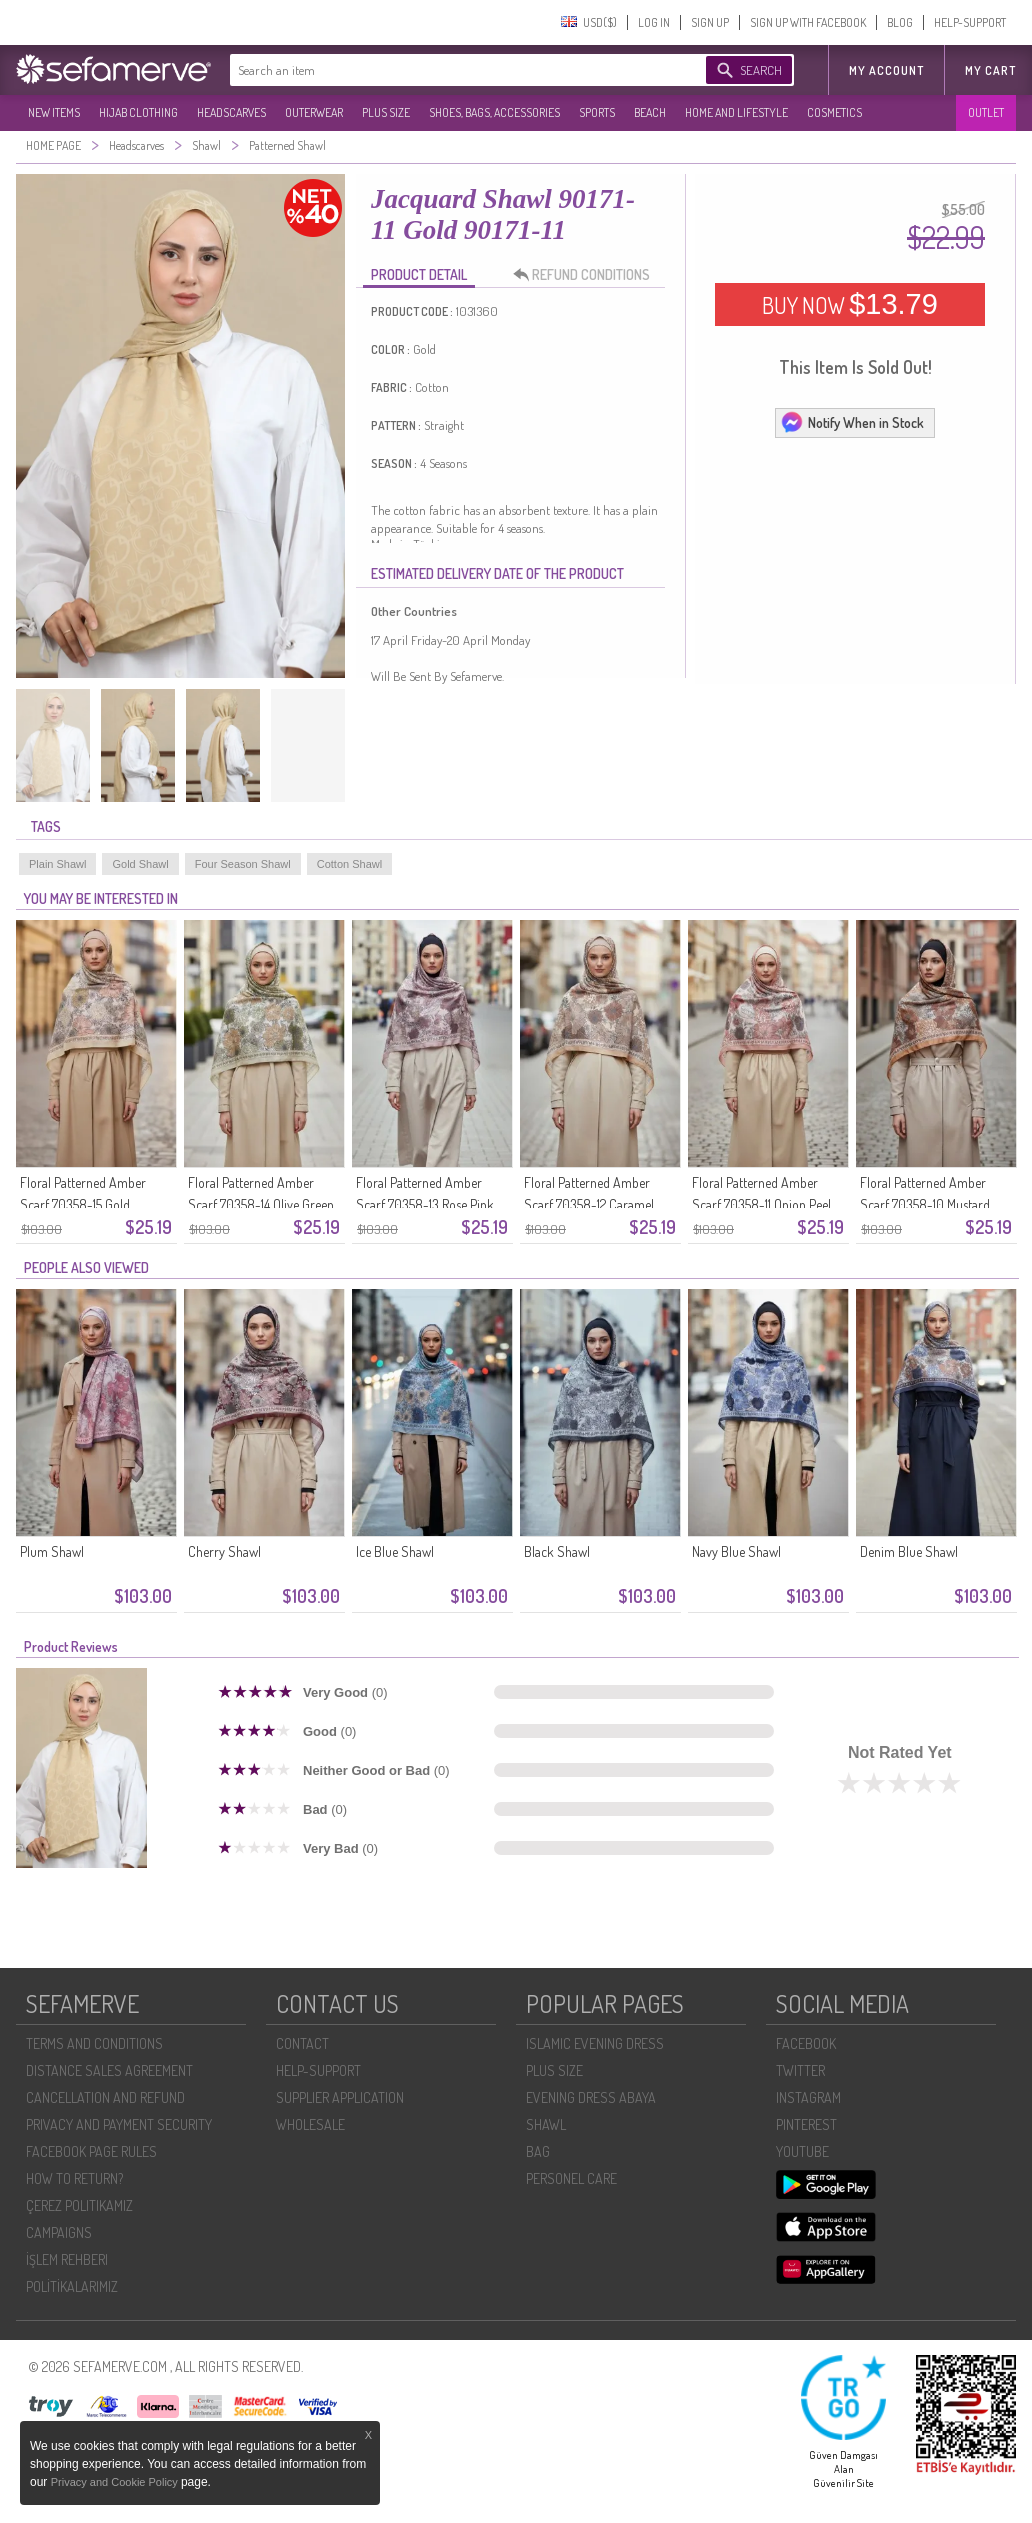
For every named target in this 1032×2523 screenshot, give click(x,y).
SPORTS (597, 112)
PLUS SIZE (386, 112)
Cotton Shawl (349, 864)
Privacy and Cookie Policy (116, 2482)
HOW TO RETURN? (74, 2178)
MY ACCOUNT (886, 70)
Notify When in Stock (852, 422)
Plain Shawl (57, 864)
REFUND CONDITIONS (587, 275)
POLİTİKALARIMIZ (72, 2286)
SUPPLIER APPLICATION (340, 2097)
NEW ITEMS (54, 112)
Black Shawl (557, 1551)
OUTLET (986, 112)
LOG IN (654, 22)
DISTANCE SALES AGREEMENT (109, 2070)
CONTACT (302, 2043)
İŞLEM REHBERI (67, 2259)
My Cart (990, 70)
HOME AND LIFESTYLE (736, 112)
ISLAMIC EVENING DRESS (595, 2043)
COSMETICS (834, 112)
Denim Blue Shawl (909, 1551)
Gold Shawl (140, 864)
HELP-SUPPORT (970, 22)
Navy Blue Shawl (736, 1551)
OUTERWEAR (314, 112)
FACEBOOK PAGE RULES (91, 2151)
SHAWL (546, 2124)
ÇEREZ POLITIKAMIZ (79, 2205)
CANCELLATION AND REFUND (105, 2097)
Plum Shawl (52, 1551)
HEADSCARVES (231, 112)
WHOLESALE (310, 2124)
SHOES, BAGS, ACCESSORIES (494, 112)
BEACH (650, 112)
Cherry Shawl (224, 1551)
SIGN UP (710, 22)
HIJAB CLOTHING (138, 112)
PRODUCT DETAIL (419, 274)
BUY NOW (850, 304)
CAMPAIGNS (59, 2232)
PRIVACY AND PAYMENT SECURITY (119, 2124)
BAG (538, 2151)
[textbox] (448, 70)
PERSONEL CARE (571, 2178)
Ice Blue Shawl (395, 1551)
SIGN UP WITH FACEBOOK (808, 22)
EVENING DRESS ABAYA (591, 2097)
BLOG (900, 22)
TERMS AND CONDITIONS (94, 2043)
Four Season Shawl (243, 864)
